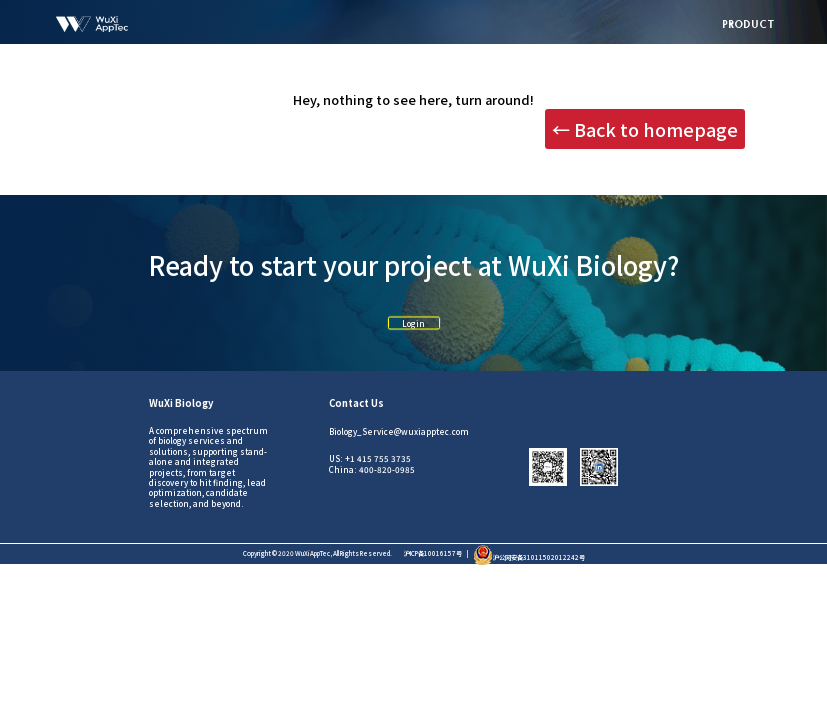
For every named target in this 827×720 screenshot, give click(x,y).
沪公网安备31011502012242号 (529, 557)
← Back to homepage (645, 129)
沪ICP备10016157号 (433, 553)
